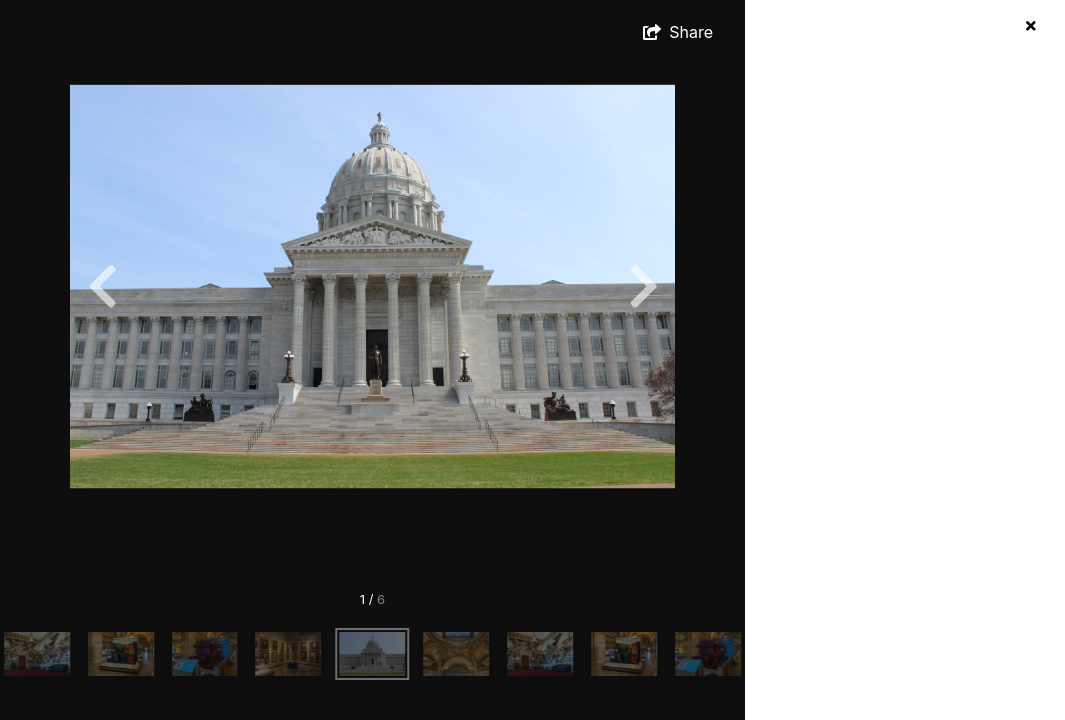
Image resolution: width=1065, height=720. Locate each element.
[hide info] (1030, 25)
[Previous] (102, 286)
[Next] (643, 286)
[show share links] (678, 32)
